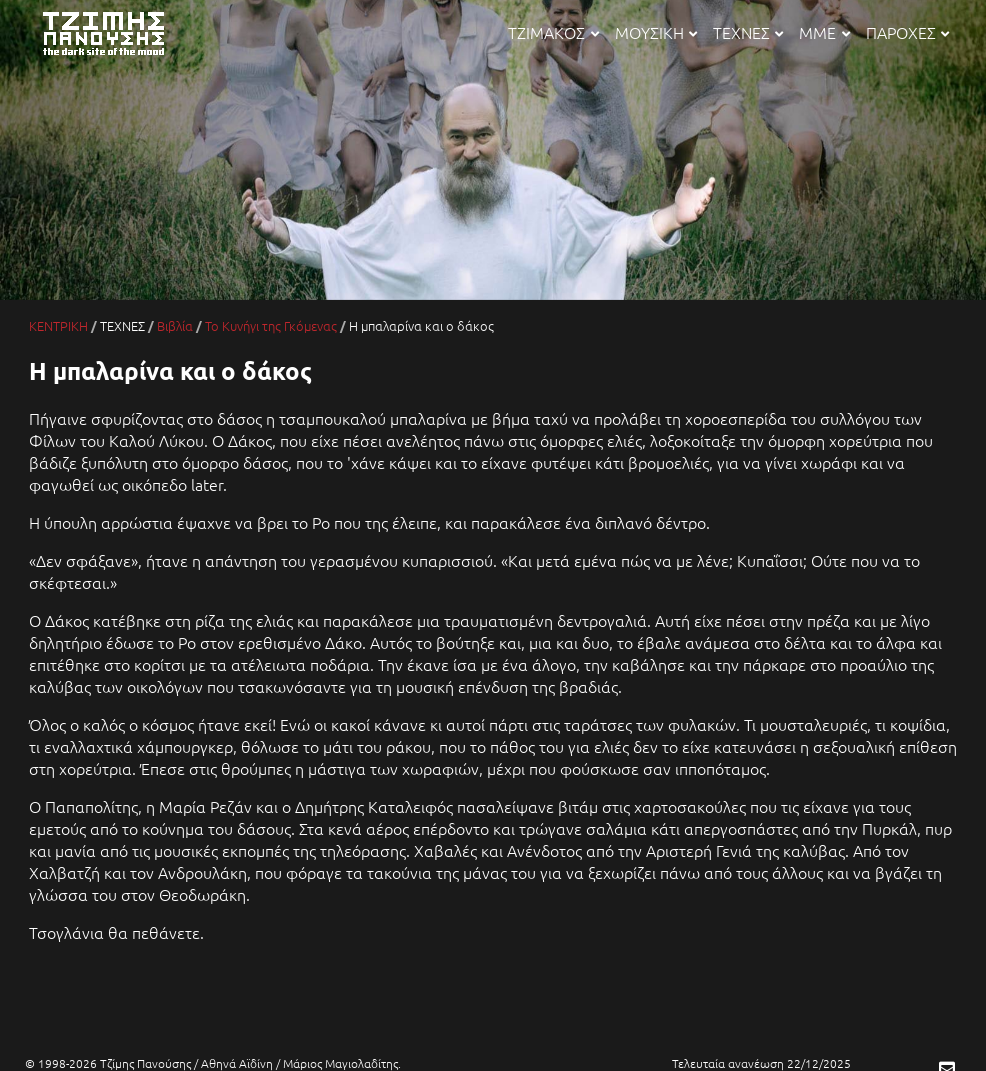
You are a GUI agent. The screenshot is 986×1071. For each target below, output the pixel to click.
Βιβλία (175, 325)
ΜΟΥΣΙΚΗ (656, 32)
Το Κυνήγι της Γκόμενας (271, 325)
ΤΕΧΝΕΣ (748, 32)
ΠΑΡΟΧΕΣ (907, 32)
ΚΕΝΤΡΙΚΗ (58, 325)
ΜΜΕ (824, 32)
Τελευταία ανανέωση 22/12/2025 (761, 1063)
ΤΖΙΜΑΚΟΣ (553, 32)
